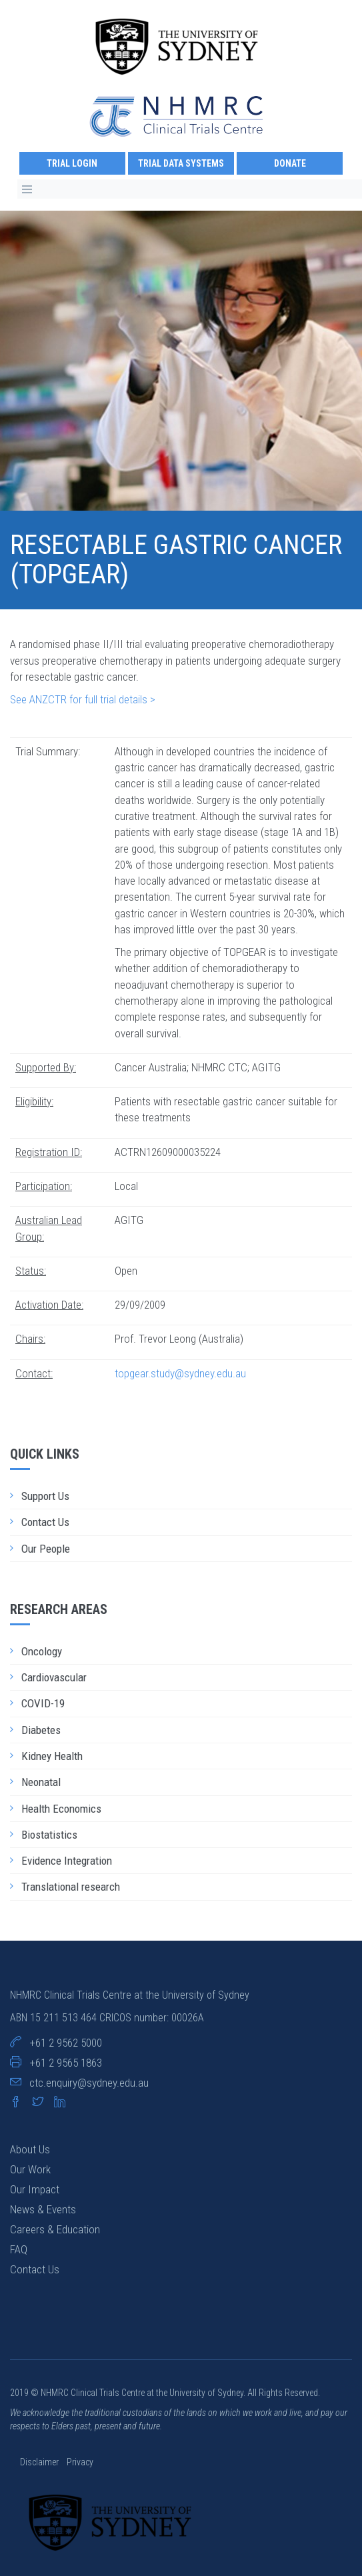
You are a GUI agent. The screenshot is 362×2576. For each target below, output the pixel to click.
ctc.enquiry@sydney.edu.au (89, 2082)
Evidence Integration (66, 1860)
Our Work (30, 2169)
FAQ (18, 2249)
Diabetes (41, 1730)
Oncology (41, 1651)
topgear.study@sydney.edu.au (180, 1373)
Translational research (70, 1886)
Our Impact (34, 2189)
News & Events (43, 2209)
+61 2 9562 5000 (65, 2042)
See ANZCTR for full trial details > (82, 699)
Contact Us (45, 1522)
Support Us (45, 1496)
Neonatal (41, 1782)
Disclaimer (40, 2462)
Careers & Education (55, 2229)
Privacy (80, 2462)
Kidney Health (52, 1756)
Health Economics (61, 1808)
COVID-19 (43, 1703)
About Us (30, 2149)
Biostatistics (49, 1834)
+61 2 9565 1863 (65, 2062)
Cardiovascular (54, 1677)
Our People (45, 1548)
